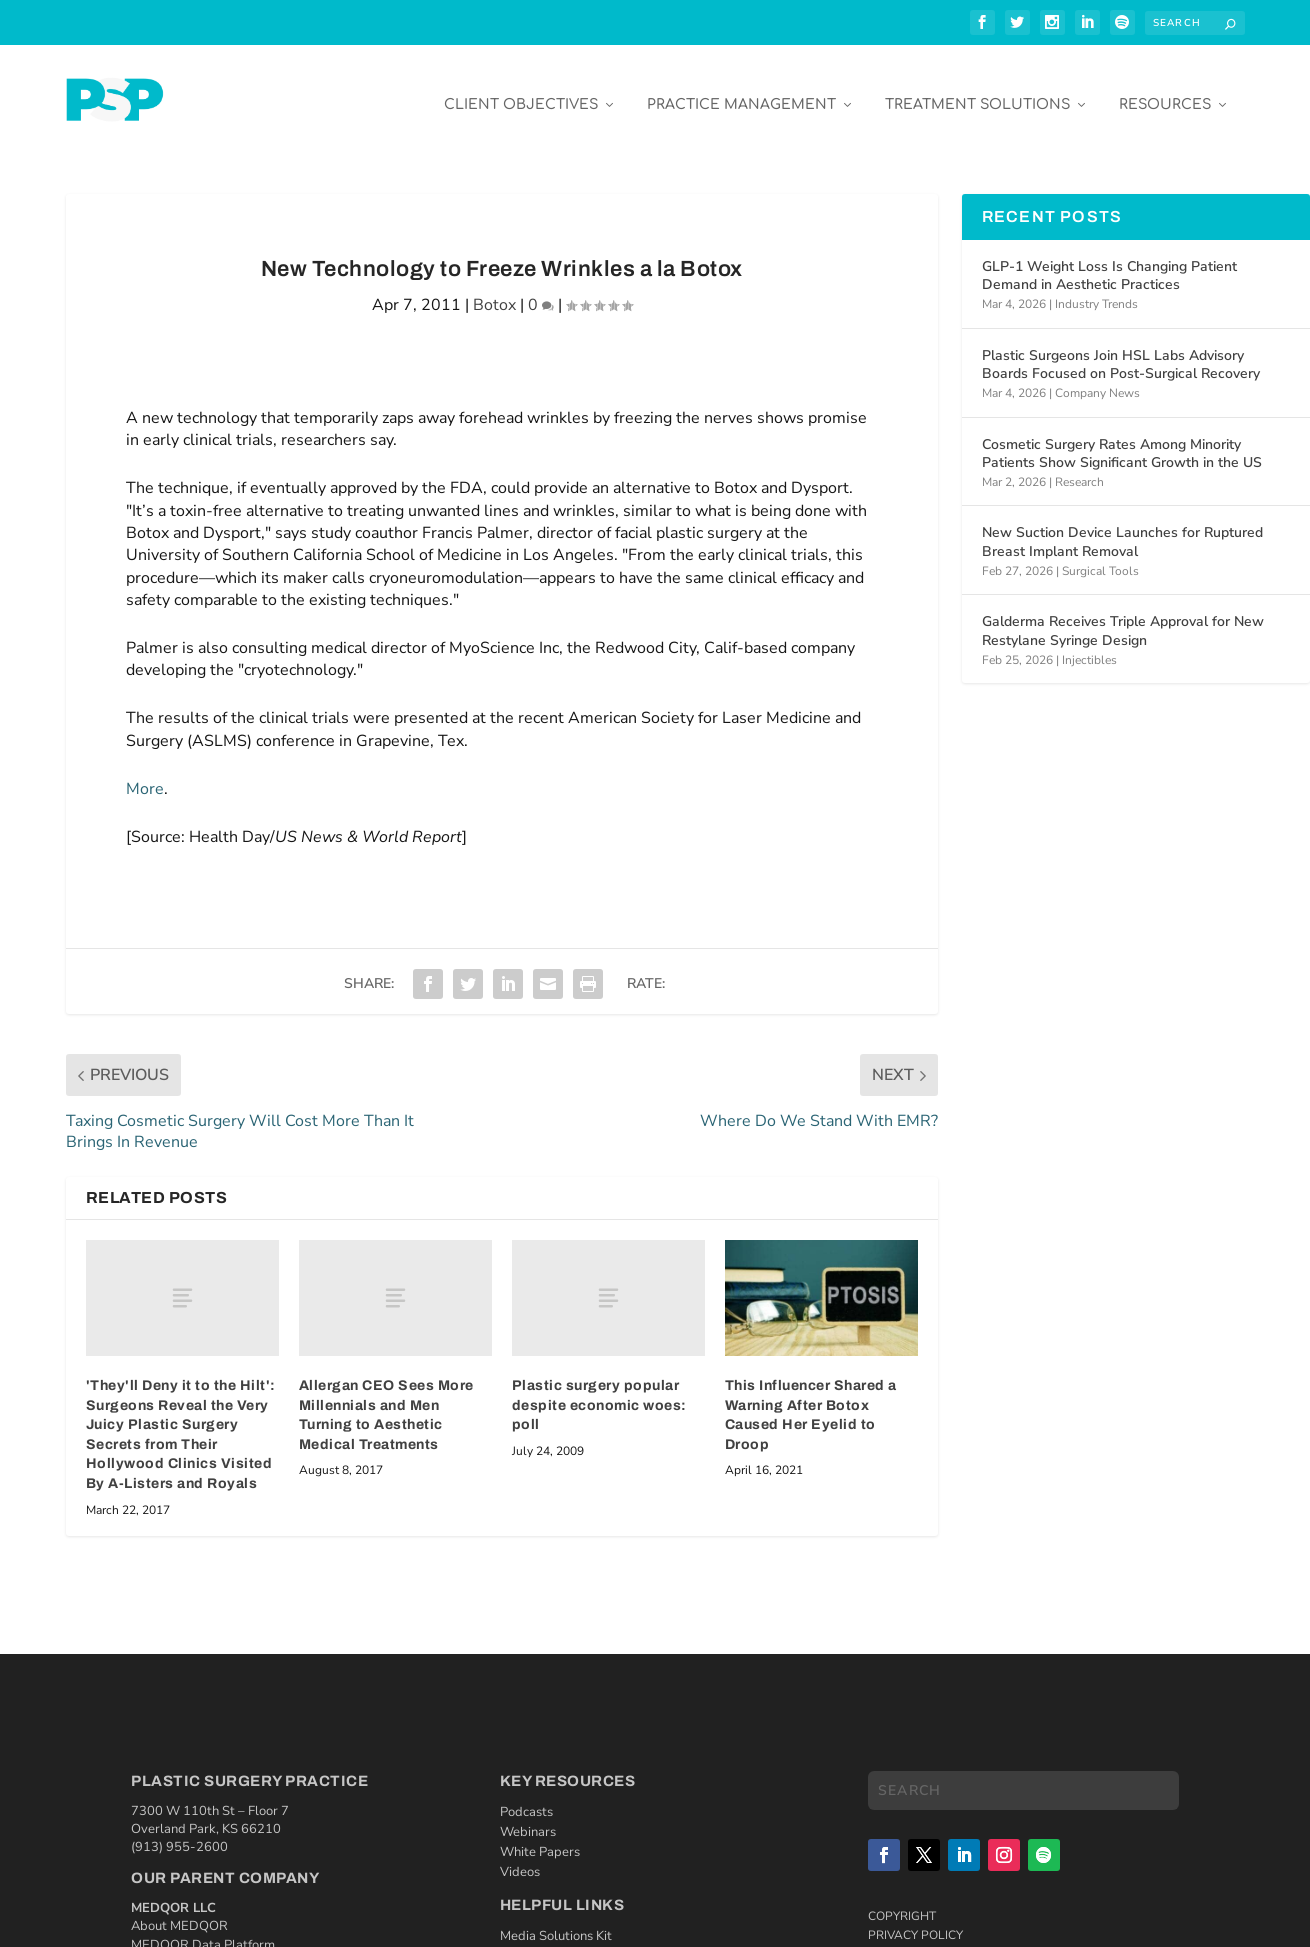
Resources (1165, 91)
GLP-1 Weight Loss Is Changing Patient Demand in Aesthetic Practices (1109, 261)
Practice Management (741, 91)
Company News (1097, 379)
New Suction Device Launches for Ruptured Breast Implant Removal (1122, 528)
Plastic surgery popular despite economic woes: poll (599, 1391)
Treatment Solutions (977, 91)
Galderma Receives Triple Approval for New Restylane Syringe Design (1123, 617)
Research (1079, 468)
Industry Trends (1096, 290)
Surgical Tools (1100, 557)
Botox (494, 292)
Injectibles (1089, 646)
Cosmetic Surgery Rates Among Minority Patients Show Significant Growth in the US (1122, 439)
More (145, 775)
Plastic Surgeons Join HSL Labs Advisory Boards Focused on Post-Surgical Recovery (1121, 350)
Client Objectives (521, 91)
